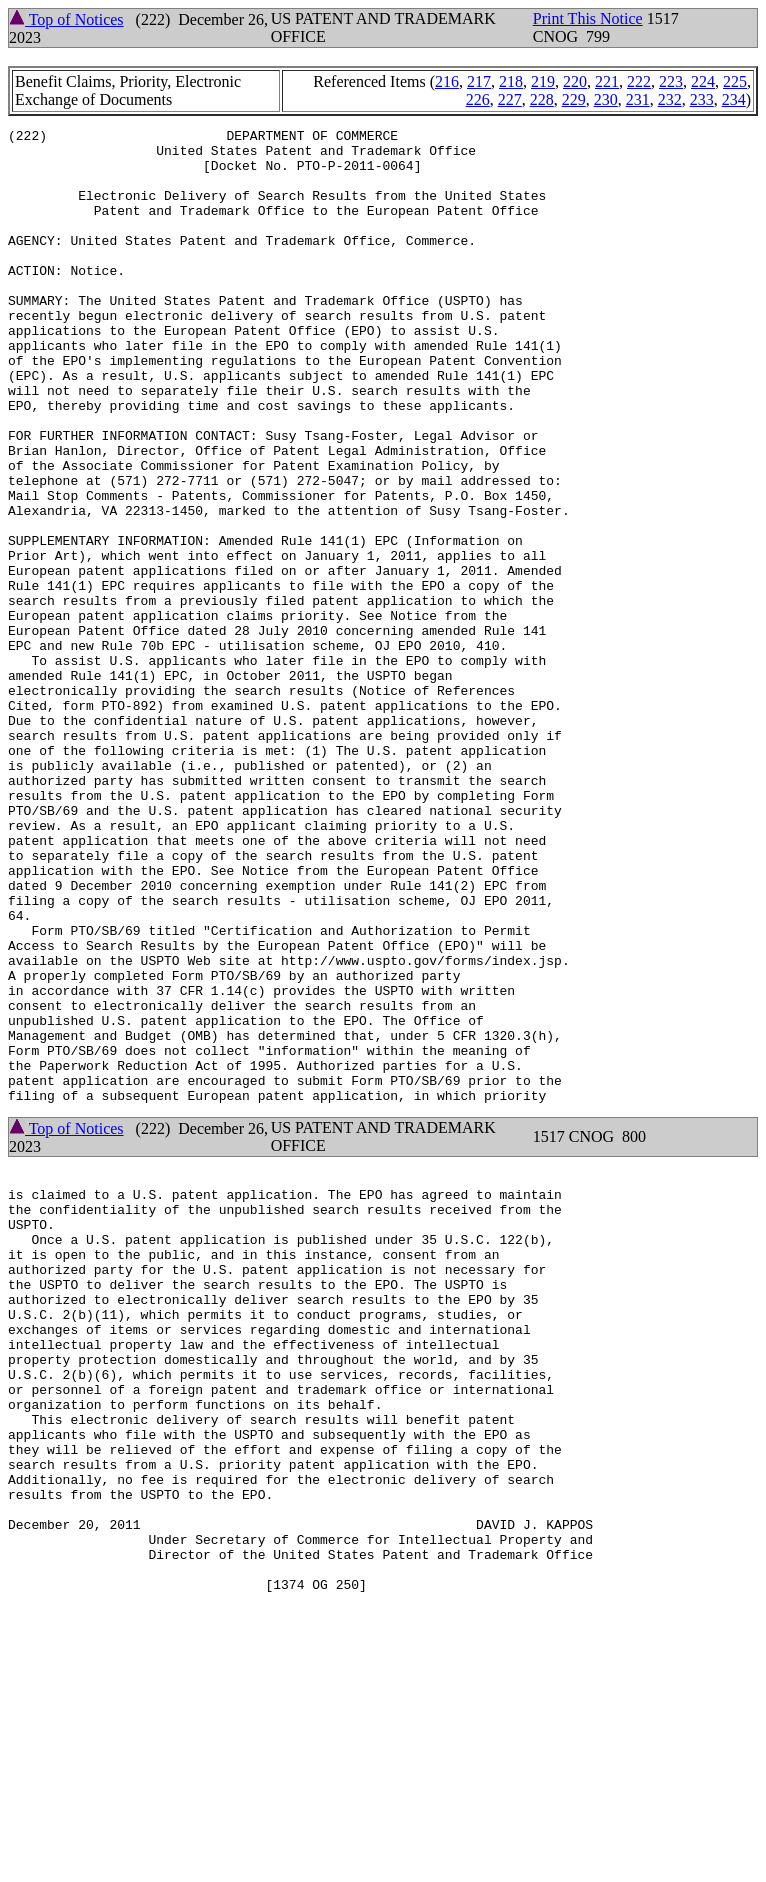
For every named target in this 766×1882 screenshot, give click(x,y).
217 (479, 81)
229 (574, 99)
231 (638, 99)
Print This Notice (588, 18)
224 (703, 81)
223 (671, 81)
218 (511, 81)
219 (543, 81)
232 (670, 99)
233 (702, 99)
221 (607, 81)
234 (734, 99)
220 (575, 81)
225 (735, 81)
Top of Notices (66, 19)
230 (606, 99)
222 (639, 81)
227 (510, 99)
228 (542, 99)
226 (478, 99)
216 (447, 81)
